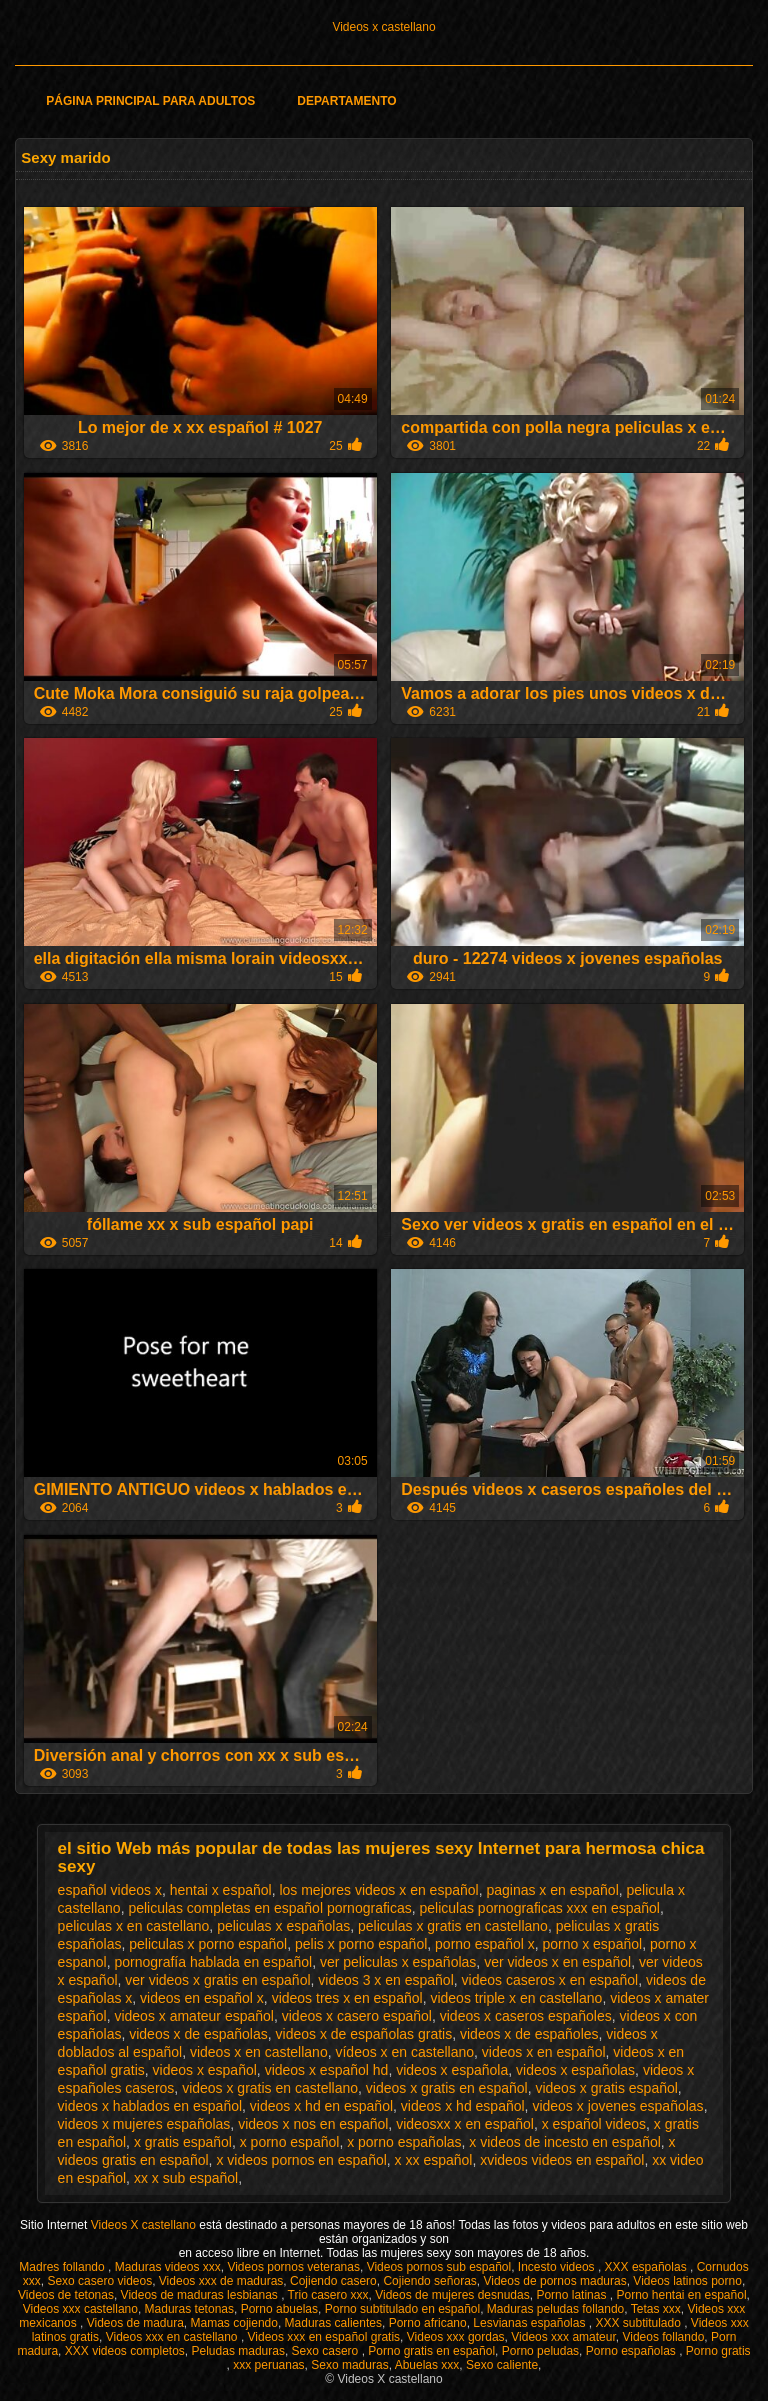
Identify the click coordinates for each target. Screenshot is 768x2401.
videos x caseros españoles (526, 2016)
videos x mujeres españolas (144, 2124)
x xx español (434, 2160)
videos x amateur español (194, 2016)
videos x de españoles (529, 2034)
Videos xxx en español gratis (324, 2337)
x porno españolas (404, 2142)
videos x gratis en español (447, 2088)
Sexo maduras (349, 2365)
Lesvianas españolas (530, 2323)
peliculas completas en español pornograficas (269, 1908)
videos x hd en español (321, 2106)
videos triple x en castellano (516, 1998)
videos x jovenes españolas (617, 2106)
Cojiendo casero (333, 2281)
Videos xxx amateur (563, 2337)
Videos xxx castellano (80, 2309)
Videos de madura (135, 2323)
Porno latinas (572, 2295)
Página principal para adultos (150, 101)
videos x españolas (575, 2070)
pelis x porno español (361, 1944)
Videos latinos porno (687, 2281)
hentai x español (221, 1890)
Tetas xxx (656, 2309)
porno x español (593, 1944)
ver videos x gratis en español (217, 1980)
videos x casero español (357, 2016)
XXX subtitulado (639, 2323)
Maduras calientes (333, 2323)
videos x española (452, 2070)
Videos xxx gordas (456, 2337)
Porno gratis (718, 2351)
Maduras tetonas (189, 2309)
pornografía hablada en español (213, 1962)
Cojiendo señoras (429, 2281)
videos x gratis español (606, 2088)
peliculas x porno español (208, 1944)
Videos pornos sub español (439, 2267)
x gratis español (183, 2142)
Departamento (346, 101)
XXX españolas (647, 2267)
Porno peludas (540, 2351)
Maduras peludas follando (555, 2309)
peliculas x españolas (283, 1926)
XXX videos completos (125, 2351)
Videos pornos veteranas (293, 2267)
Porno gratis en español (431, 2351)
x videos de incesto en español (564, 2142)
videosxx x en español (465, 2124)
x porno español (290, 2142)
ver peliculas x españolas (398, 1962)
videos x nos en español (313, 2124)
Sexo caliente (502, 2365)
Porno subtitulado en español (402, 2309)
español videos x (110, 1890)
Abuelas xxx (427, 2365)
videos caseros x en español (550, 1980)
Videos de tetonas (66, 2295)
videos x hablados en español (150, 2106)
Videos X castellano (145, 2225)
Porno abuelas (279, 2309)
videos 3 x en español (385, 1980)
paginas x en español (552, 1890)
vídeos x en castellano (404, 2052)
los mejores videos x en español (378, 1890)
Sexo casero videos (99, 2281)
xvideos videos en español (562, 2160)
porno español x (485, 1944)
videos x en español (544, 2052)
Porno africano (428, 2323)
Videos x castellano (383, 27)
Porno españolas (632, 2351)
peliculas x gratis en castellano (453, 1926)
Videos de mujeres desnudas (452, 2295)
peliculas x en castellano (134, 1926)
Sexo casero (327, 2351)
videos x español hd (327, 2070)
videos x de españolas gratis (364, 2034)
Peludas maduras (238, 2351)
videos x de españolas (198, 2034)
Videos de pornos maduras (554, 2281)
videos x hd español (463, 2106)
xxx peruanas (268, 2365)
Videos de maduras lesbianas (201, 2295)
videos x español (205, 2070)
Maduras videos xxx (168, 2267)
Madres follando (63, 2267)
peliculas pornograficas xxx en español (539, 1908)
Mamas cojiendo (234, 2323)
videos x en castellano (259, 2052)
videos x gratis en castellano (270, 2088)
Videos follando (663, 2337)
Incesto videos (558, 2267)
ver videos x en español (557, 1962)
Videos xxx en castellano (173, 2337)
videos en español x (202, 1998)
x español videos (594, 2124)
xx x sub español (186, 2178)
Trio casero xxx (328, 2295)
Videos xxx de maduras (221, 2281)
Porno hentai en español (681, 2295)
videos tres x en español (347, 1998)
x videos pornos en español (301, 2160)
